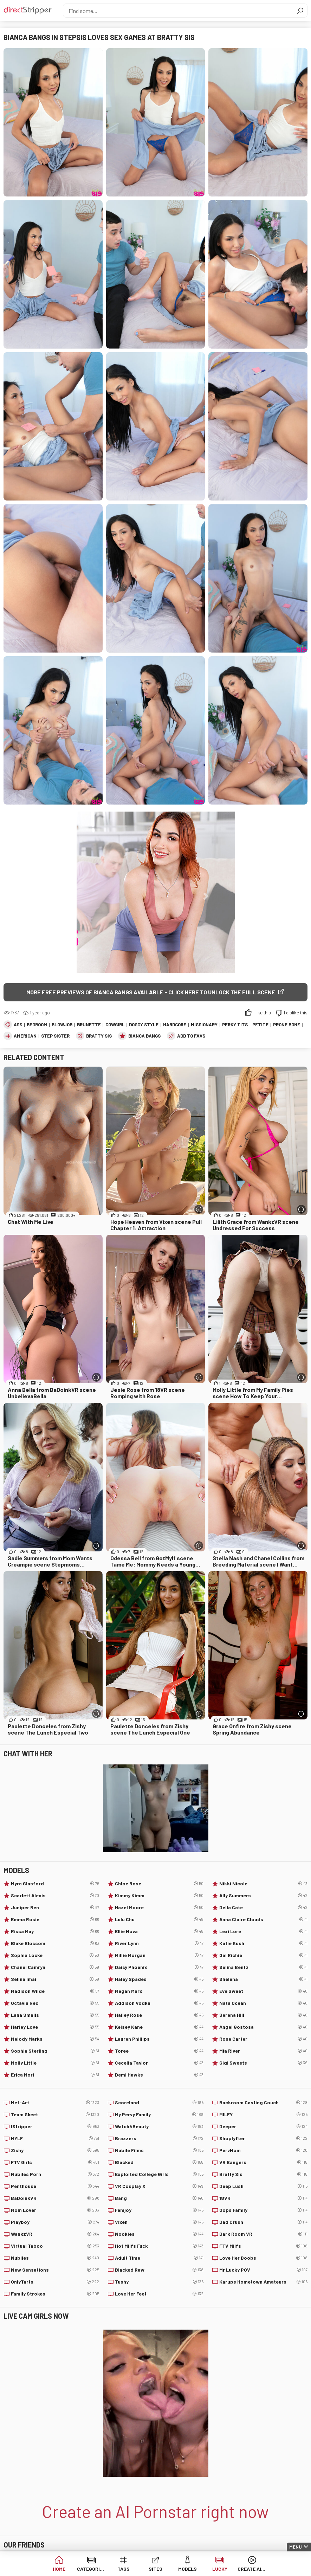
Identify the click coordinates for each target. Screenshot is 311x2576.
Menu (295, 2547)
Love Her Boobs (263, 2258)
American (25, 1035)
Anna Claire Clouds (263, 1919)
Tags (123, 2569)
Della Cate (263, 1907)
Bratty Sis (99, 1035)
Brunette (89, 1024)
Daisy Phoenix (159, 1967)
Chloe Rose (159, 1883)
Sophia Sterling (55, 2051)
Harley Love (55, 2027)
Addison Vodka (159, 2003)
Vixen (159, 2222)
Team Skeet (55, 2114)
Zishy (55, 2150)
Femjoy (159, 2210)
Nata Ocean (263, 2003)
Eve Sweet (263, 1991)
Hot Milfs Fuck (159, 2246)
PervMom (263, 2150)
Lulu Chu (159, 1919)
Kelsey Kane (159, 2027)
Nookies (159, 2234)
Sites (155, 2569)
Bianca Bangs (144, 1035)
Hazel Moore (159, 1907)
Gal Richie (263, 1955)
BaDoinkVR (55, 2198)
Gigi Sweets (263, 2063)
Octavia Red (55, 2003)
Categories (91, 2569)
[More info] (198, 1209)
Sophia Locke (55, 1955)
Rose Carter (263, 2039)
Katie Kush (263, 1943)
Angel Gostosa (263, 2027)
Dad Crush (263, 2222)
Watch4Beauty (159, 2126)
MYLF (55, 2138)
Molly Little (55, 2063)
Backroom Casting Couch (263, 2102)
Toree (159, 2051)
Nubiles (55, 2258)
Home (59, 2569)
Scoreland (159, 2102)
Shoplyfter (263, 2138)
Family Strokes (55, 2294)
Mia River (263, 2051)
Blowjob (62, 1024)
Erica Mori (55, 2075)
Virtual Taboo (55, 2246)
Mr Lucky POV (263, 2270)
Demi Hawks (159, 2075)
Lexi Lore (263, 1931)
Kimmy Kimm (159, 1895)
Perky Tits (235, 1024)
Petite (260, 1024)
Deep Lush (263, 2186)
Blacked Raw (159, 2270)
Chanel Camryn (55, 1967)
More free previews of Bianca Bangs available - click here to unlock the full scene (150, 992)
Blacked (159, 2162)
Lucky (219, 2569)
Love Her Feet (159, 2294)
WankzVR (55, 2234)
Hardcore (174, 1024)
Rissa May (55, 1931)
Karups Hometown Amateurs (263, 2282)
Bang (159, 2198)
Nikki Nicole (263, 1883)
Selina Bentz (263, 1967)
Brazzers (159, 2138)
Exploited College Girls (159, 2174)
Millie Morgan (159, 1955)
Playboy (55, 2222)
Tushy (159, 2282)
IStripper (55, 2126)
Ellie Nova (159, 1931)
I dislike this (295, 1012)
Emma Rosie (55, 1919)
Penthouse (55, 2186)
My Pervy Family (159, 2114)
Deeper (263, 2126)
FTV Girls (55, 2162)
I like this (262, 1012)
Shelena (263, 1979)
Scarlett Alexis (55, 1895)
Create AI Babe (252, 2569)
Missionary (204, 1024)
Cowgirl (115, 1024)
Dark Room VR (263, 2234)
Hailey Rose (159, 2015)
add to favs (191, 1035)
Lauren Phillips (159, 2039)
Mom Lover (55, 2210)
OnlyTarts (55, 2282)
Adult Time (159, 2258)
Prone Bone (286, 1024)
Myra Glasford (55, 1883)
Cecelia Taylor (159, 2063)
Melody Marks (55, 2039)
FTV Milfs (263, 2246)
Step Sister (55, 1035)
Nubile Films (159, 2150)
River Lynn (159, 1943)
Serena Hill (263, 2015)
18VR (263, 2198)
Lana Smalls (55, 2015)
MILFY (263, 2114)
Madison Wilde (55, 1991)
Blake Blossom (55, 1943)
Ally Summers (263, 1895)
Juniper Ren (55, 1907)
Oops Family (263, 2210)
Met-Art (55, 2102)
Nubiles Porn (55, 2174)
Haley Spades (159, 1979)
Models (187, 2569)
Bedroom (37, 1024)
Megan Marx (159, 1991)
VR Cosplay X (159, 2186)
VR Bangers (263, 2162)
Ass (18, 1024)
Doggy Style (143, 1024)
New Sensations (55, 2270)
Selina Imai (55, 1979)
